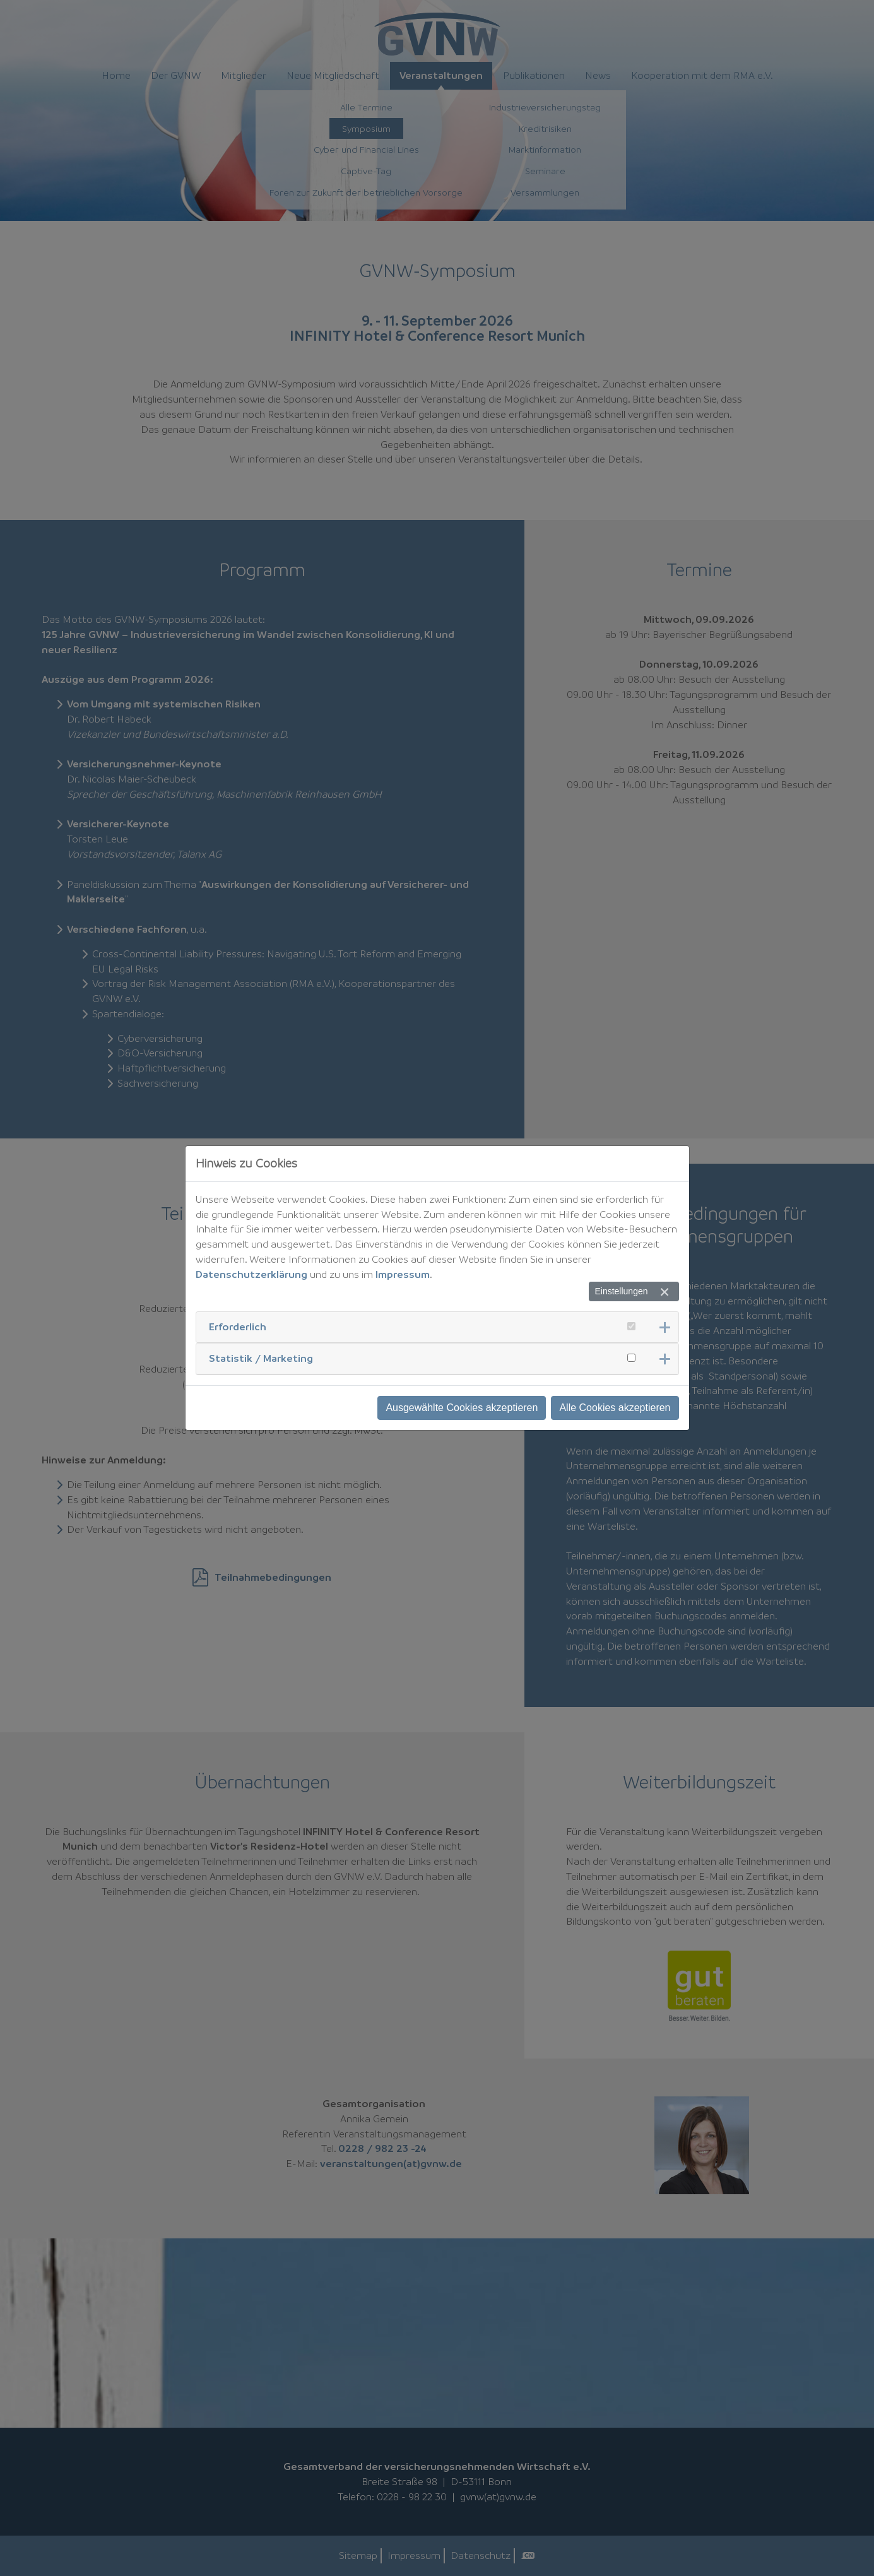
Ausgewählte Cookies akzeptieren (462, 1407)
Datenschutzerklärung (251, 1274)
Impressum (402, 1274)
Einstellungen (620, 1291)
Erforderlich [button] (237, 1326)
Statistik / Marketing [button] (261, 1358)
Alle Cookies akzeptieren (614, 1407)
